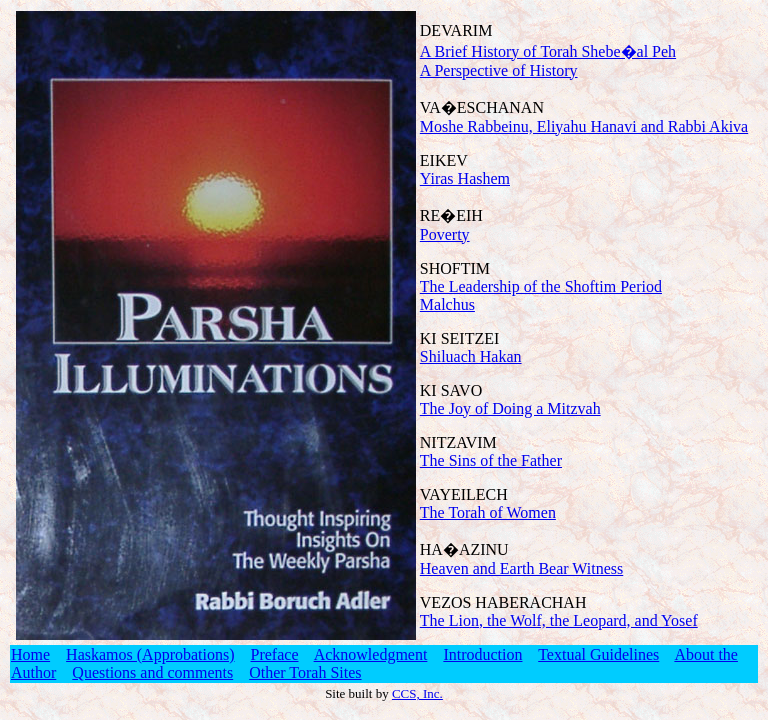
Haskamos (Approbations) (150, 654)
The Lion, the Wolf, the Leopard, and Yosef (559, 620)
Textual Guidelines (598, 654)
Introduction (482, 654)
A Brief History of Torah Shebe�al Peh (548, 51)
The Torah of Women (488, 512)
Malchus (447, 304)
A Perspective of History (499, 70)
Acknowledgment (371, 654)
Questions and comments (152, 672)
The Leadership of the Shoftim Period (541, 286)
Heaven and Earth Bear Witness (521, 568)
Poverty (445, 234)
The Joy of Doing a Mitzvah (510, 408)
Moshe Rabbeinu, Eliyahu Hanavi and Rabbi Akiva (584, 126)
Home (30, 654)
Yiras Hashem (465, 178)
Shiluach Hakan (471, 356)
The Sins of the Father (491, 460)
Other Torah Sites (305, 672)
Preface (275, 654)
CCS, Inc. (417, 693)
